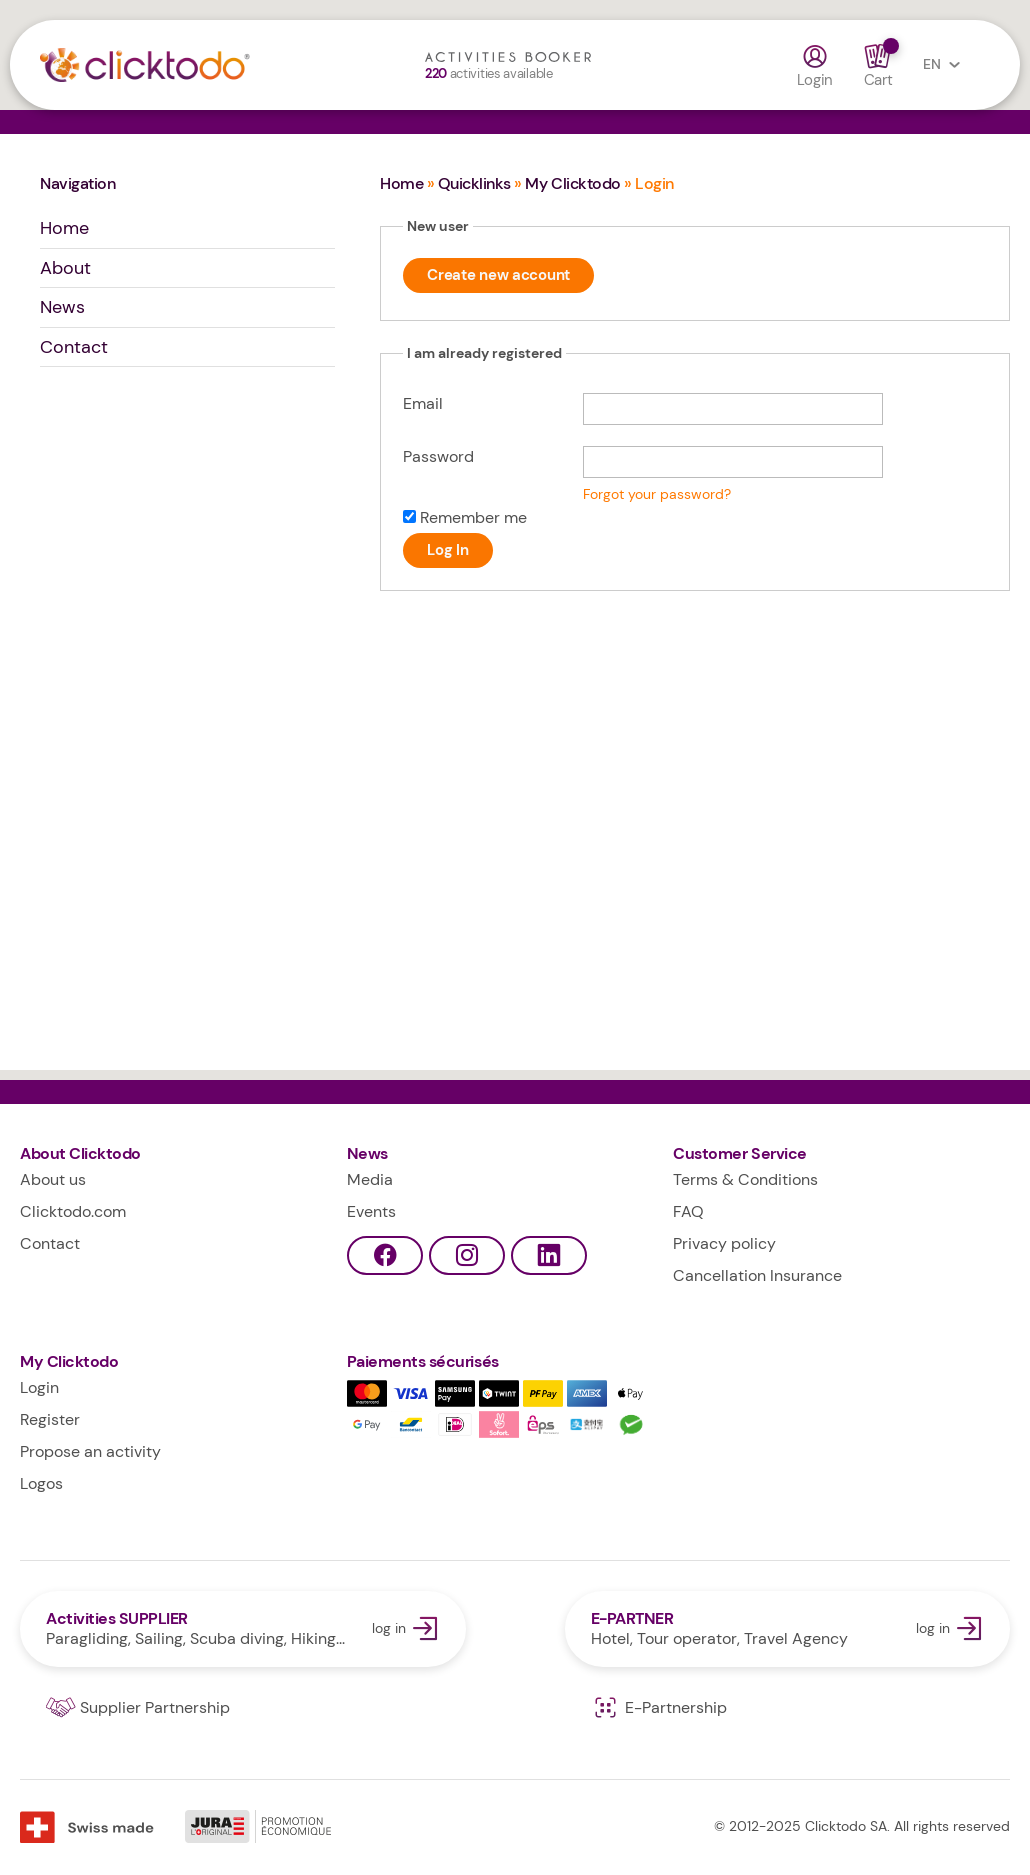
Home (64, 228)
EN (946, 65)
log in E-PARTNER (788, 1629)
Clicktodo (176, 70)
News (62, 307)
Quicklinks (474, 183)
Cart (878, 65)
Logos (41, 1483)
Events (371, 1211)
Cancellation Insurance (757, 1275)
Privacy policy (724, 1243)
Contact (74, 347)
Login (815, 65)
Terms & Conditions (745, 1179)
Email (423, 403)
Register (50, 1419)
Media (370, 1179)
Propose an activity (90, 1451)
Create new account (498, 275)
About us (53, 1179)
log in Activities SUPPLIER (243, 1629)
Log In (447, 550)
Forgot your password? (657, 494)
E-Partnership (659, 1708)
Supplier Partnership (138, 1708)
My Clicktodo (572, 183)
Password (438, 456)
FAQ (688, 1211)
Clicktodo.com (73, 1211)
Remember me (473, 517)
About (65, 268)
